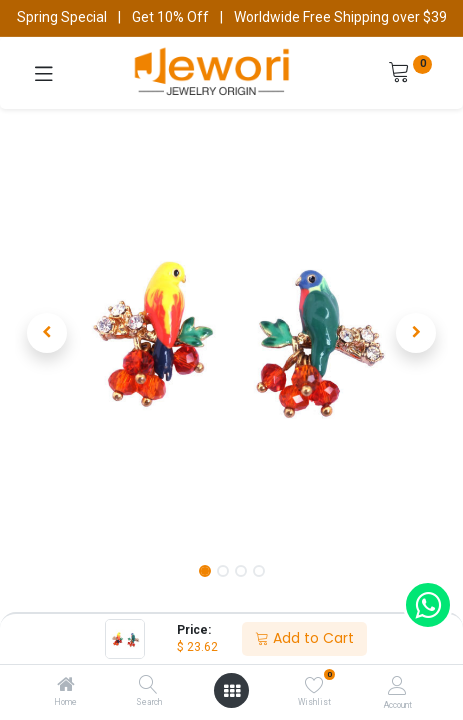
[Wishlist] (314, 685)
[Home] (66, 686)
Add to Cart (304, 638)
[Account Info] (397, 685)
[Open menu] (232, 691)
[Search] (148, 686)
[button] (47, 333)
